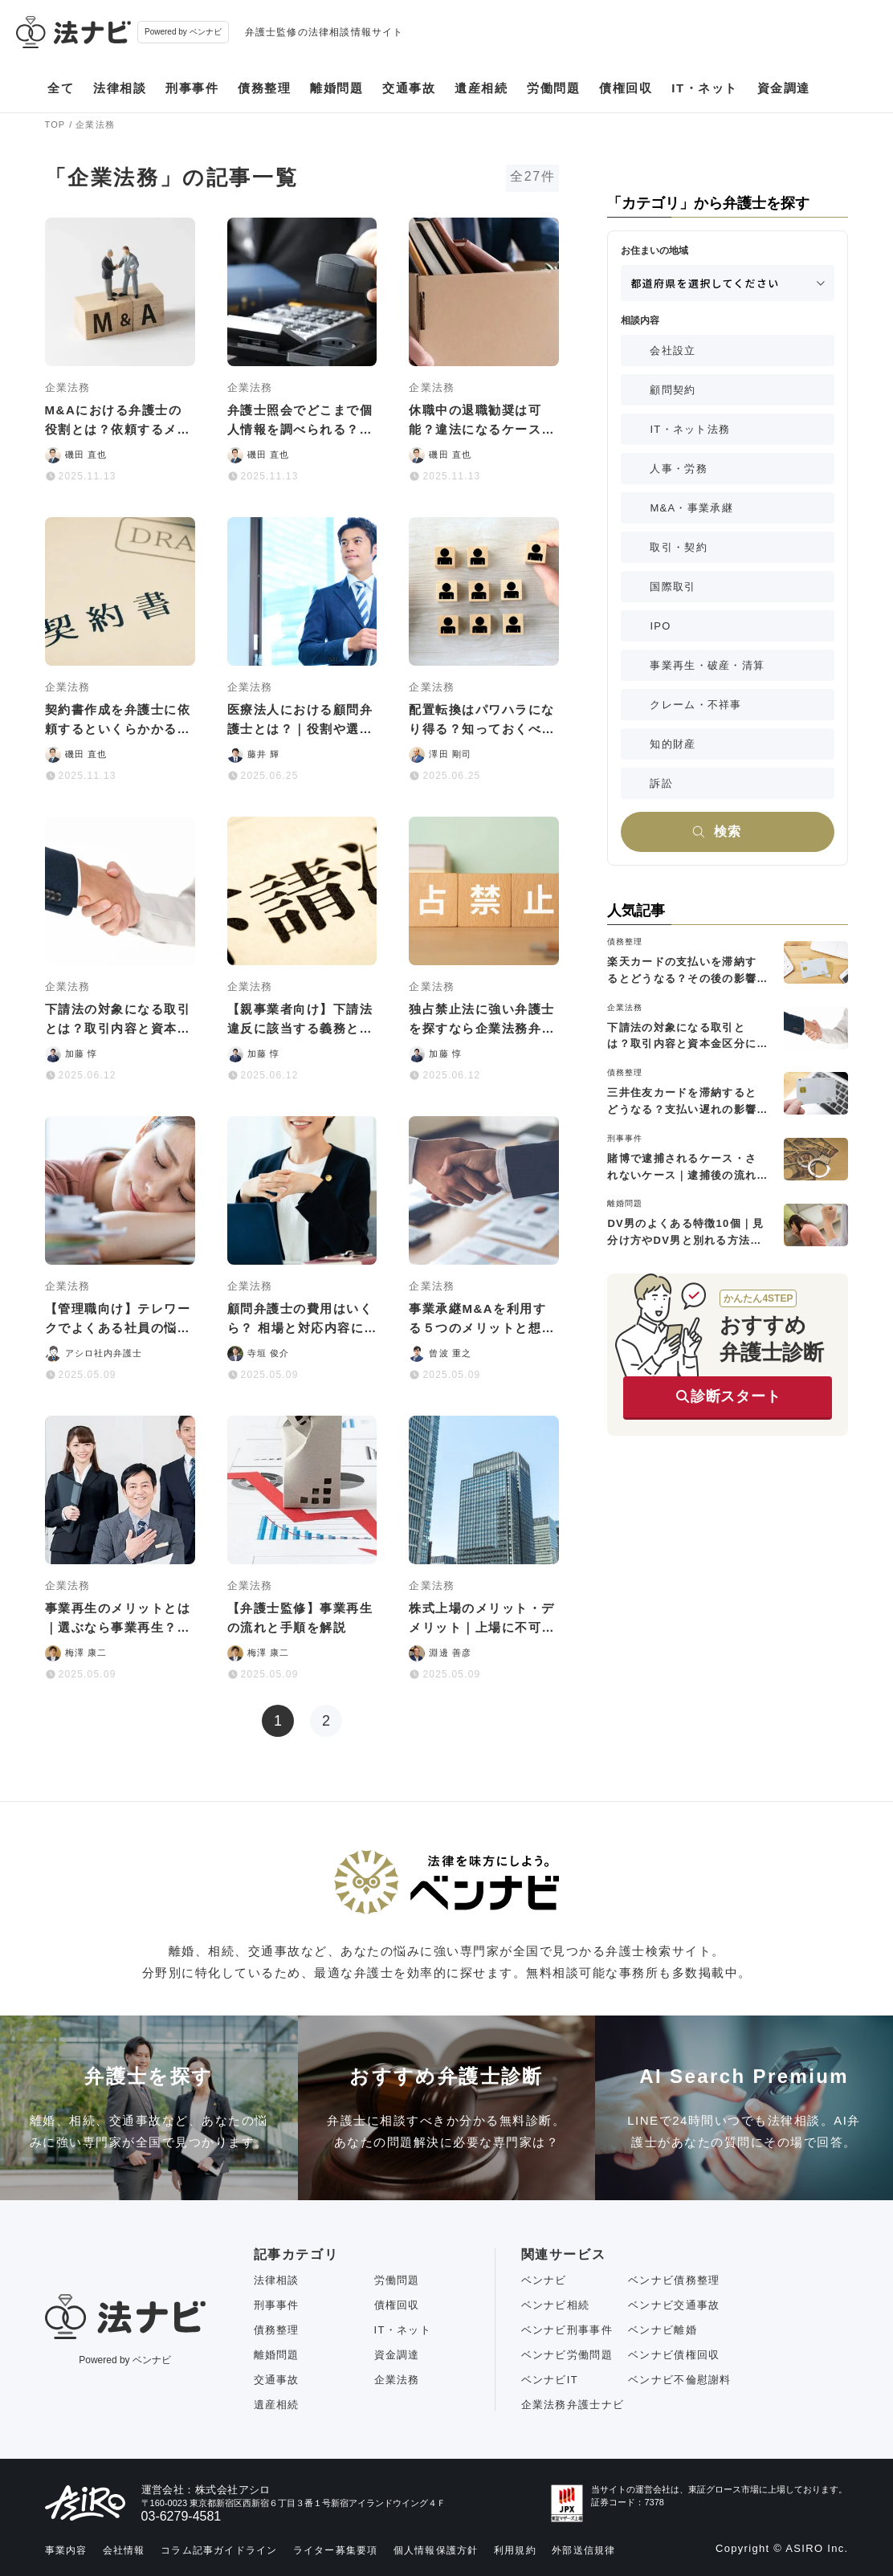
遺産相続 (481, 88)
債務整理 (264, 88)
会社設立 (672, 350)
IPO (660, 626)
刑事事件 (191, 88)
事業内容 (66, 2550)
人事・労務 (678, 469)
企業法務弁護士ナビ (573, 2405)
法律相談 (119, 88)
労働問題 (553, 88)
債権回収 (625, 88)
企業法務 (397, 2380)
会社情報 (124, 2550)
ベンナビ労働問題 (567, 2355)
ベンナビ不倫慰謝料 (680, 2380)
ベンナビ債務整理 (674, 2280)
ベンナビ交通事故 (674, 2305)
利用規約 (515, 2550)
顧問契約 (672, 390)
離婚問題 (336, 88)
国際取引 (672, 587)
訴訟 (661, 783)
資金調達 (783, 88)
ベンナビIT (549, 2380)
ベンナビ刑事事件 (567, 2330)
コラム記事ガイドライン (219, 2550)
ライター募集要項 (335, 2550)
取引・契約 (678, 547)
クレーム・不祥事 (695, 705)
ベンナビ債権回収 (674, 2355)
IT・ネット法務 (690, 429)
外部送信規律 (583, 2550)
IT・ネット (704, 88)
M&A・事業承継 (691, 508)
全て (60, 88)
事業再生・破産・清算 (707, 665)
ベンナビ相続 (555, 2305)
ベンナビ (544, 2280)
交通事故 (408, 88)
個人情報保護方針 (436, 2550)
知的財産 (672, 744)
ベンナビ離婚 (662, 2330)
